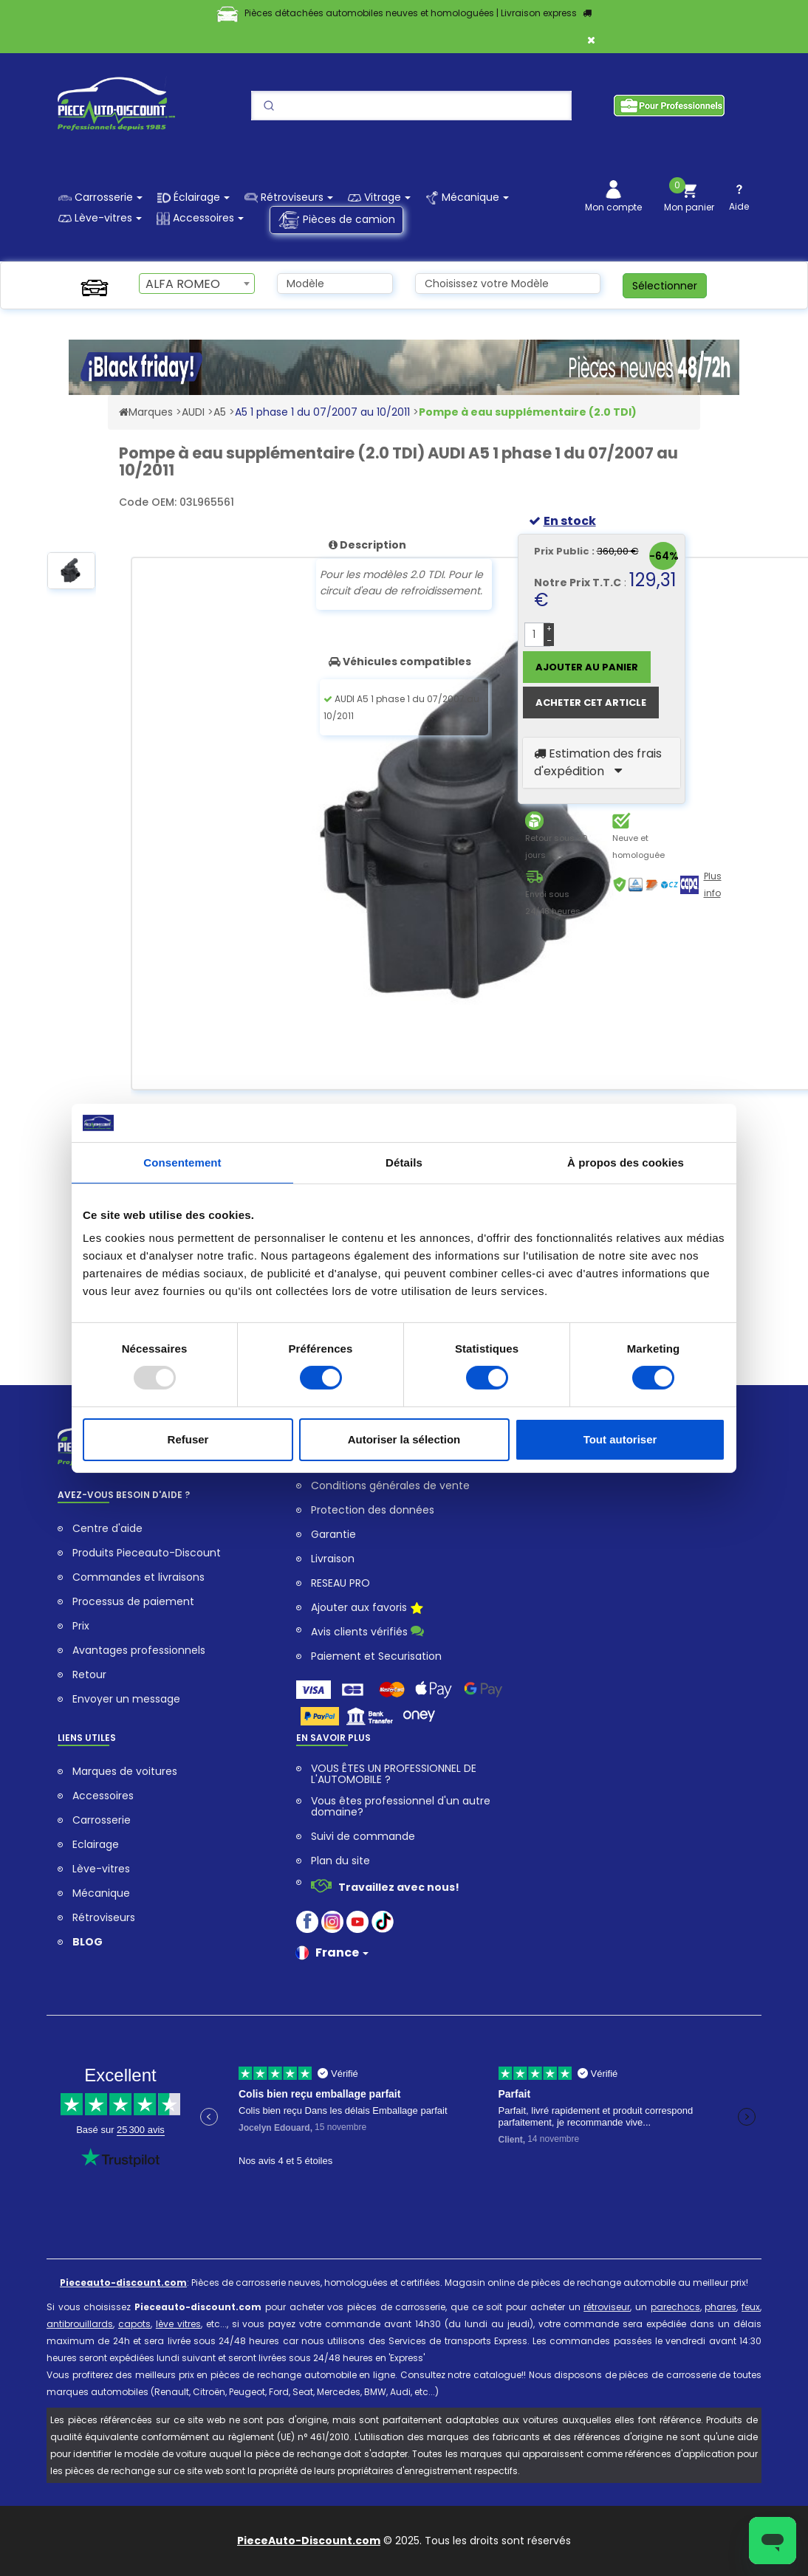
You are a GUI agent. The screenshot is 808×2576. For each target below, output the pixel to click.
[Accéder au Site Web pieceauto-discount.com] (124, 412)
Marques (151, 412)
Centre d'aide (107, 1528)
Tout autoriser (620, 1439)
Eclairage (95, 1844)
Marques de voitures (124, 1771)
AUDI (193, 412)
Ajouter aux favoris (367, 1608)
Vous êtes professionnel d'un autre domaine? (400, 1807)
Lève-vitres (101, 1869)
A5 (219, 412)
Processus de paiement (133, 1601)
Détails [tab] (404, 1162)
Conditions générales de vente (390, 1485)
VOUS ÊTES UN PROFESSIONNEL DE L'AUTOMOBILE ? (393, 1774)
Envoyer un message (126, 1699)
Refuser (188, 1439)
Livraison (333, 1559)
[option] (71, 577)
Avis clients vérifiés (367, 1631)
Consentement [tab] (182, 1162)
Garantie (333, 1534)
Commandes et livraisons (138, 1577)
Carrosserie (101, 1820)
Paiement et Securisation (376, 1656)
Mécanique (101, 1893)
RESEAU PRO (340, 1583)
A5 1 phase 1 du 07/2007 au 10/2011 (322, 412)
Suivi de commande (363, 1836)
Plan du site (340, 1860)
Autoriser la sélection (404, 1439)
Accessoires (103, 1796)
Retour (89, 1674)
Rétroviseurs (103, 1917)
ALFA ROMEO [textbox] (182, 283)
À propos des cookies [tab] (625, 1162)
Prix (80, 1626)
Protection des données (372, 1510)
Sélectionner (664, 285)
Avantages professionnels (138, 1650)
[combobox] (197, 283)
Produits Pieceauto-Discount (146, 1553)
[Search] (411, 105)
